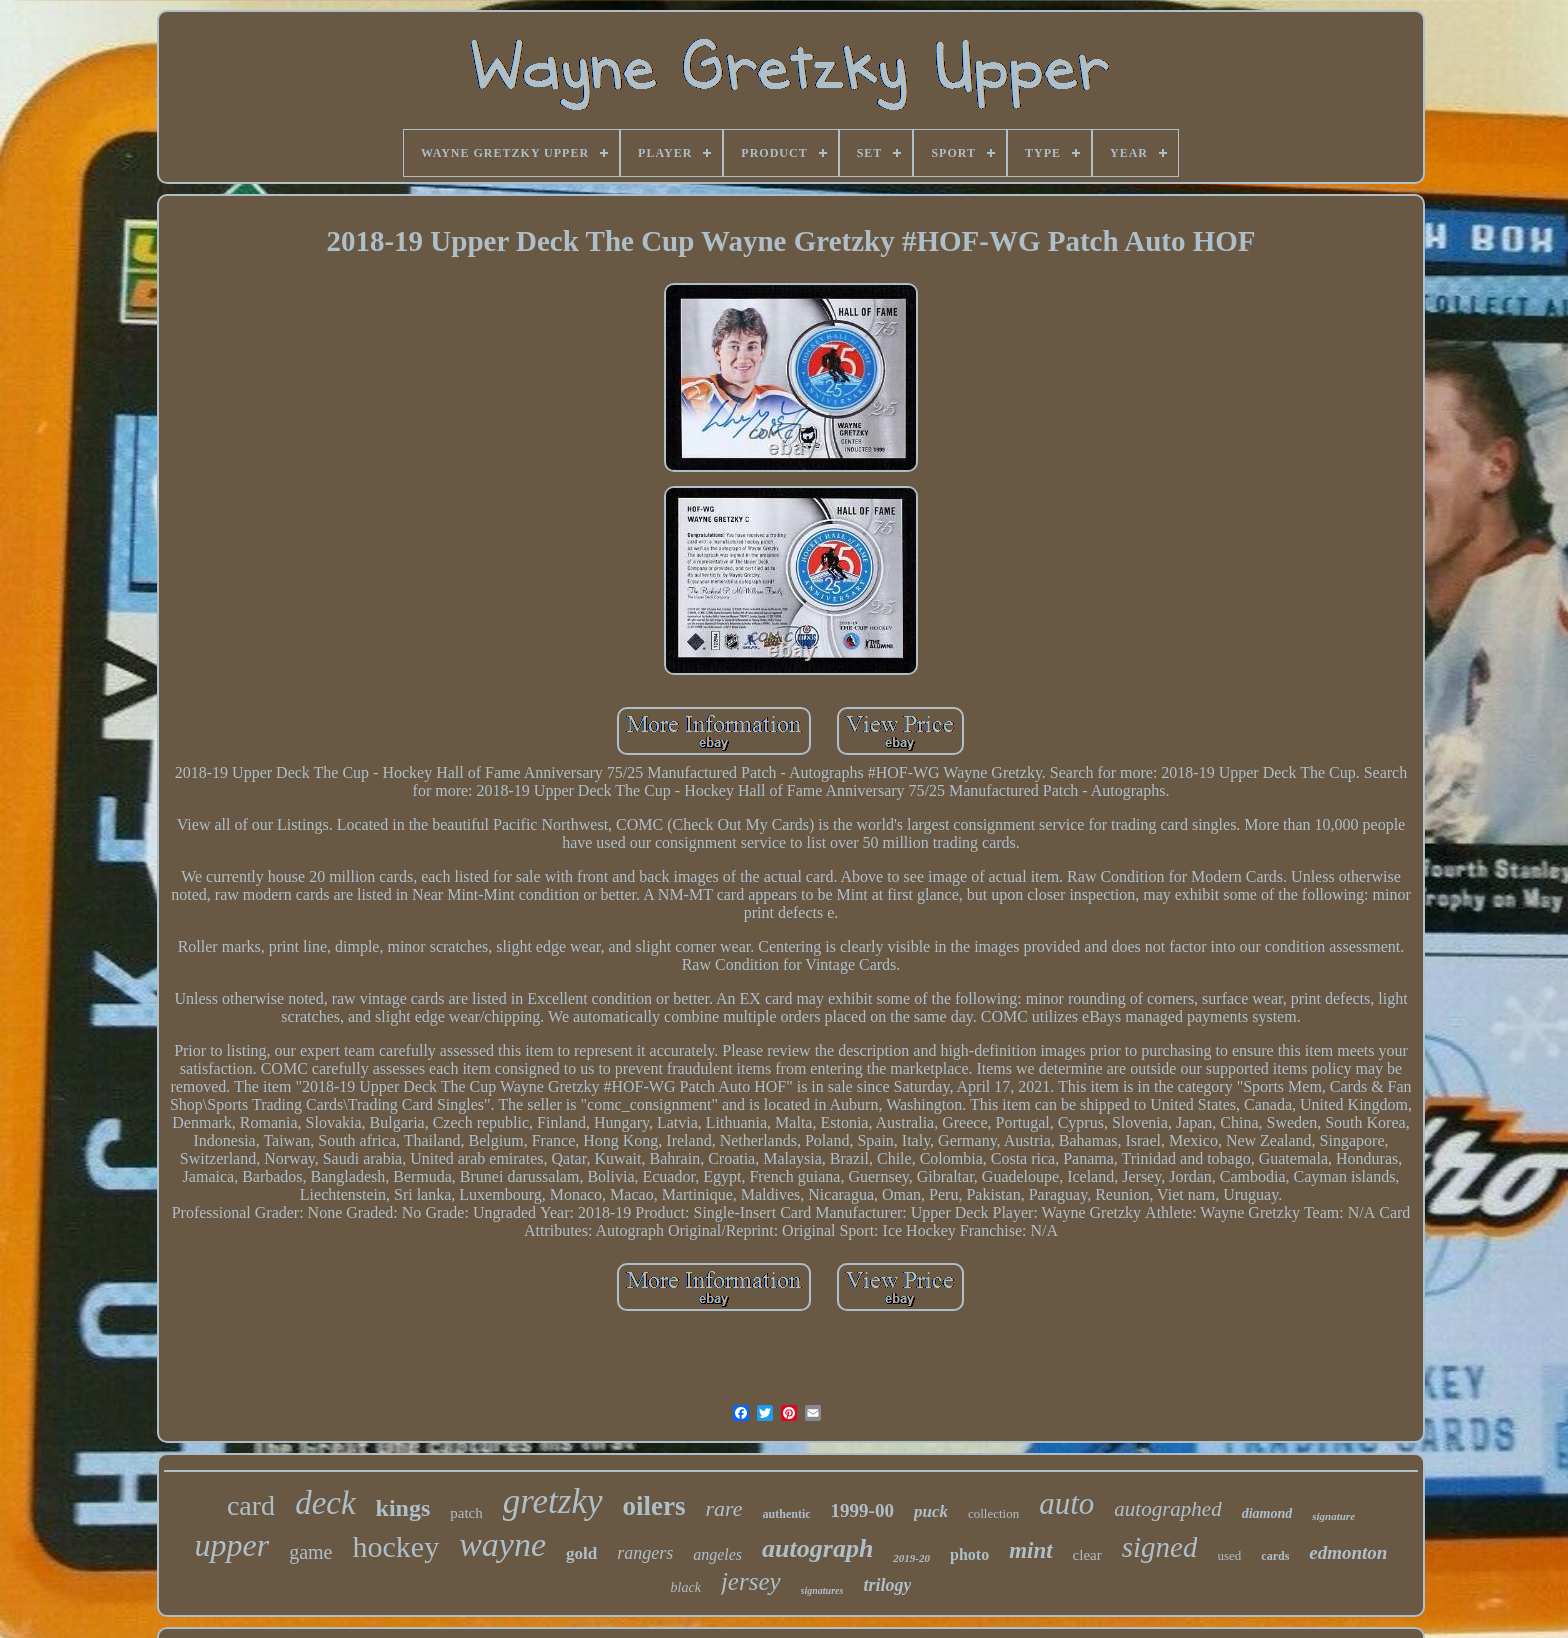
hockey (396, 1546)
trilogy (887, 1585)
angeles (717, 1554)
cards (1275, 1556)
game (310, 1552)
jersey (751, 1581)
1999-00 (862, 1510)
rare (724, 1508)
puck (931, 1511)
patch (466, 1513)
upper (232, 1545)
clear (1087, 1555)
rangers (645, 1553)
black (686, 1587)
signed (1160, 1547)
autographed (1167, 1509)
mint (1030, 1550)
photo (969, 1554)
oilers (654, 1506)
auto (1066, 1503)
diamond (1267, 1513)
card (251, 1505)
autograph (817, 1548)
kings (403, 1508)
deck (325, 1503)
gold (581, 1553)
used (1229, 1555)
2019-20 (911, 1558)
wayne (502, 1544)
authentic (787, 1514)
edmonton (1348, 1552)
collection (993, 1513)
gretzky (553, 1501)
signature (1333, 1516)
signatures (822, 1590)
